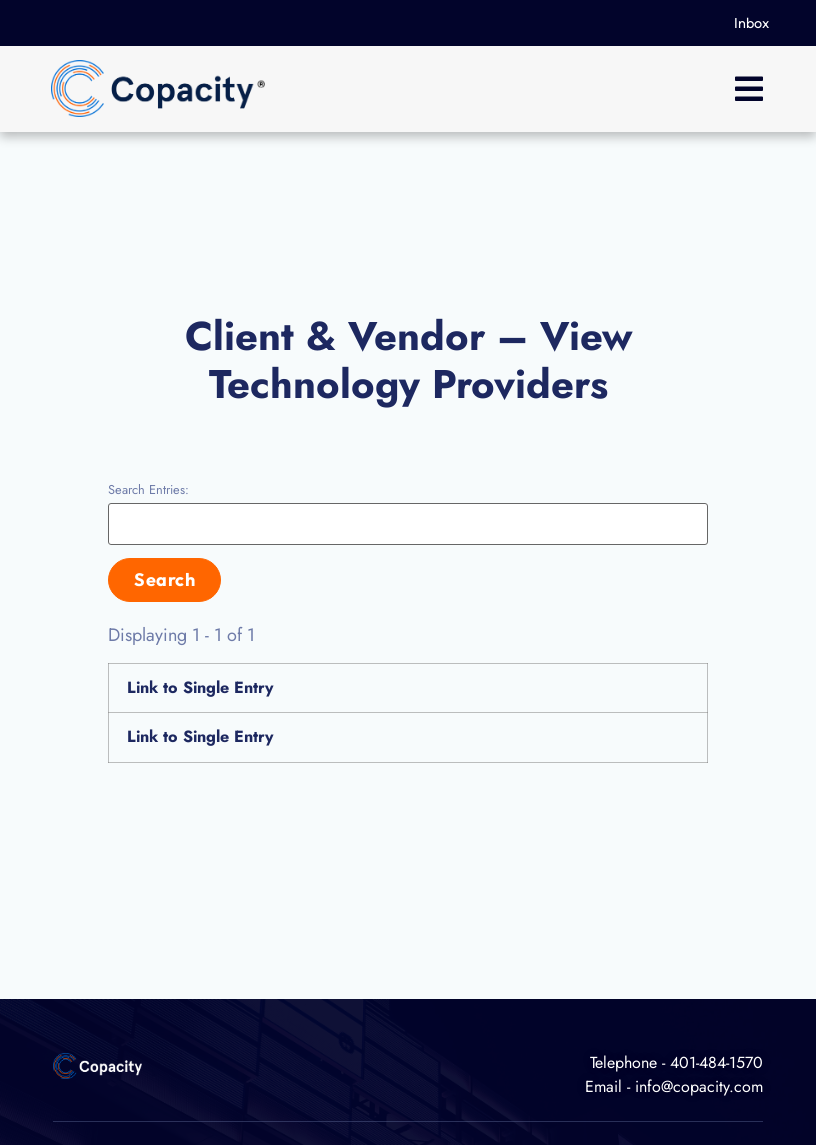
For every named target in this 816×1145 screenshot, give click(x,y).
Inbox (751, 23)
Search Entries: (148, 490)
